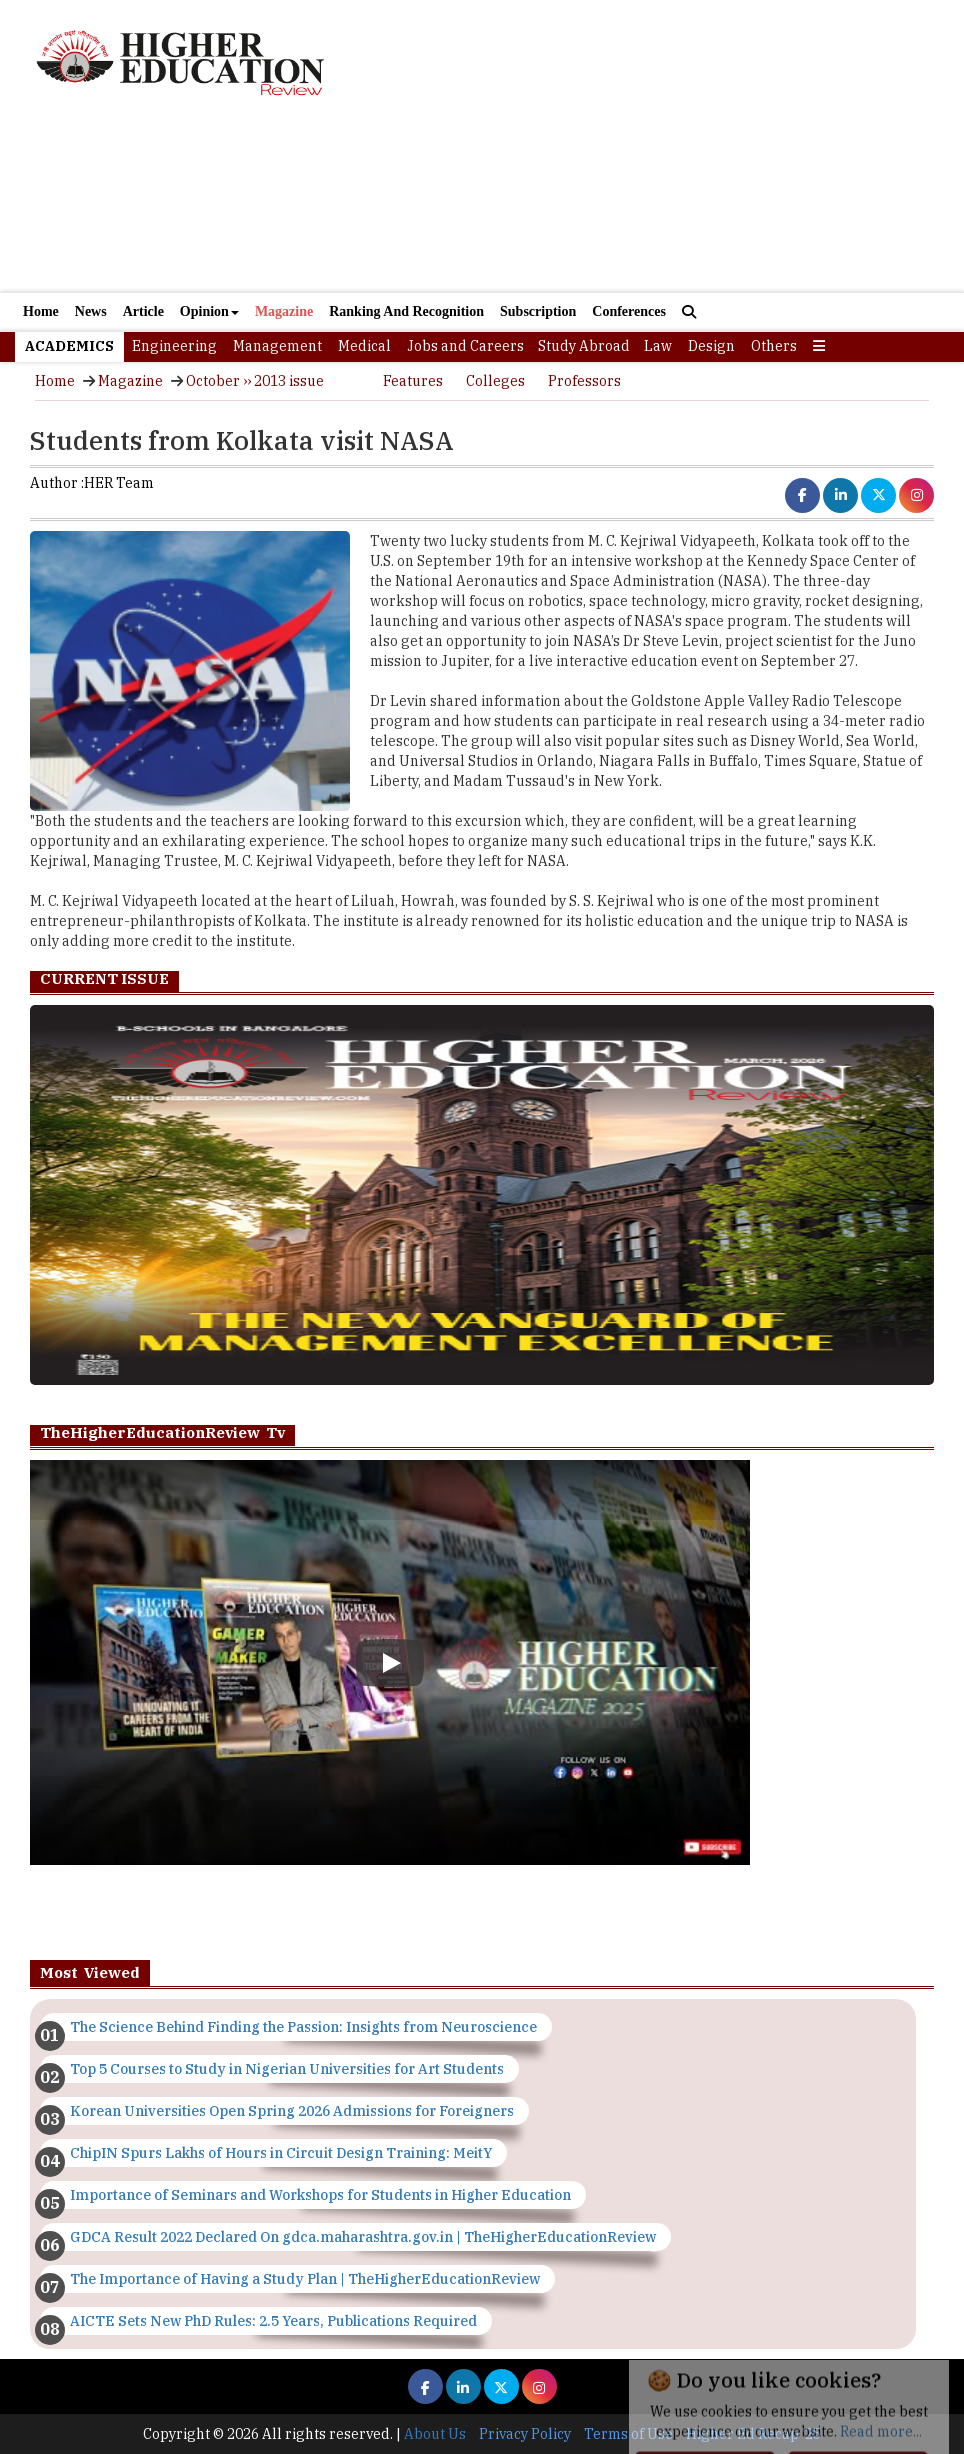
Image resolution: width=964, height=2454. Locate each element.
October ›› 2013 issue (255, 381)
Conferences (629, 311)
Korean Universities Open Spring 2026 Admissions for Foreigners (292, 2111)
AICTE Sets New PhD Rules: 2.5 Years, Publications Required (273, 2321)
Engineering (174, 346)
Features (413, 381)
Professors (584, 381)
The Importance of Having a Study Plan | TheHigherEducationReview (305, 2279)
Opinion (209, 311)
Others (774, 346)
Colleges (495, 381)
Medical (364, 346)
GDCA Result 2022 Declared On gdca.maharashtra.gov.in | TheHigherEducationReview (363, 2237)
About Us (435, 2434)
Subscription (538, 311)
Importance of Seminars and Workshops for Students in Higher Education (320, 2195)
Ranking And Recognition (406, 311)
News (91, 311)
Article (143, 311)
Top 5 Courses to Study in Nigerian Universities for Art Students (287, 2069)
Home (41, 311)
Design (711, 346)
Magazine (284, 311)
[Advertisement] (482, 208)
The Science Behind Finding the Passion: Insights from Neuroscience (303, 2027)
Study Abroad (584, 346)
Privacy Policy (525, 2434)
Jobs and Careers (465, 346)
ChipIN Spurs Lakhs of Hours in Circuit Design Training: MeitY (281, 2153)
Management (277, 346)
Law (658, 346)
